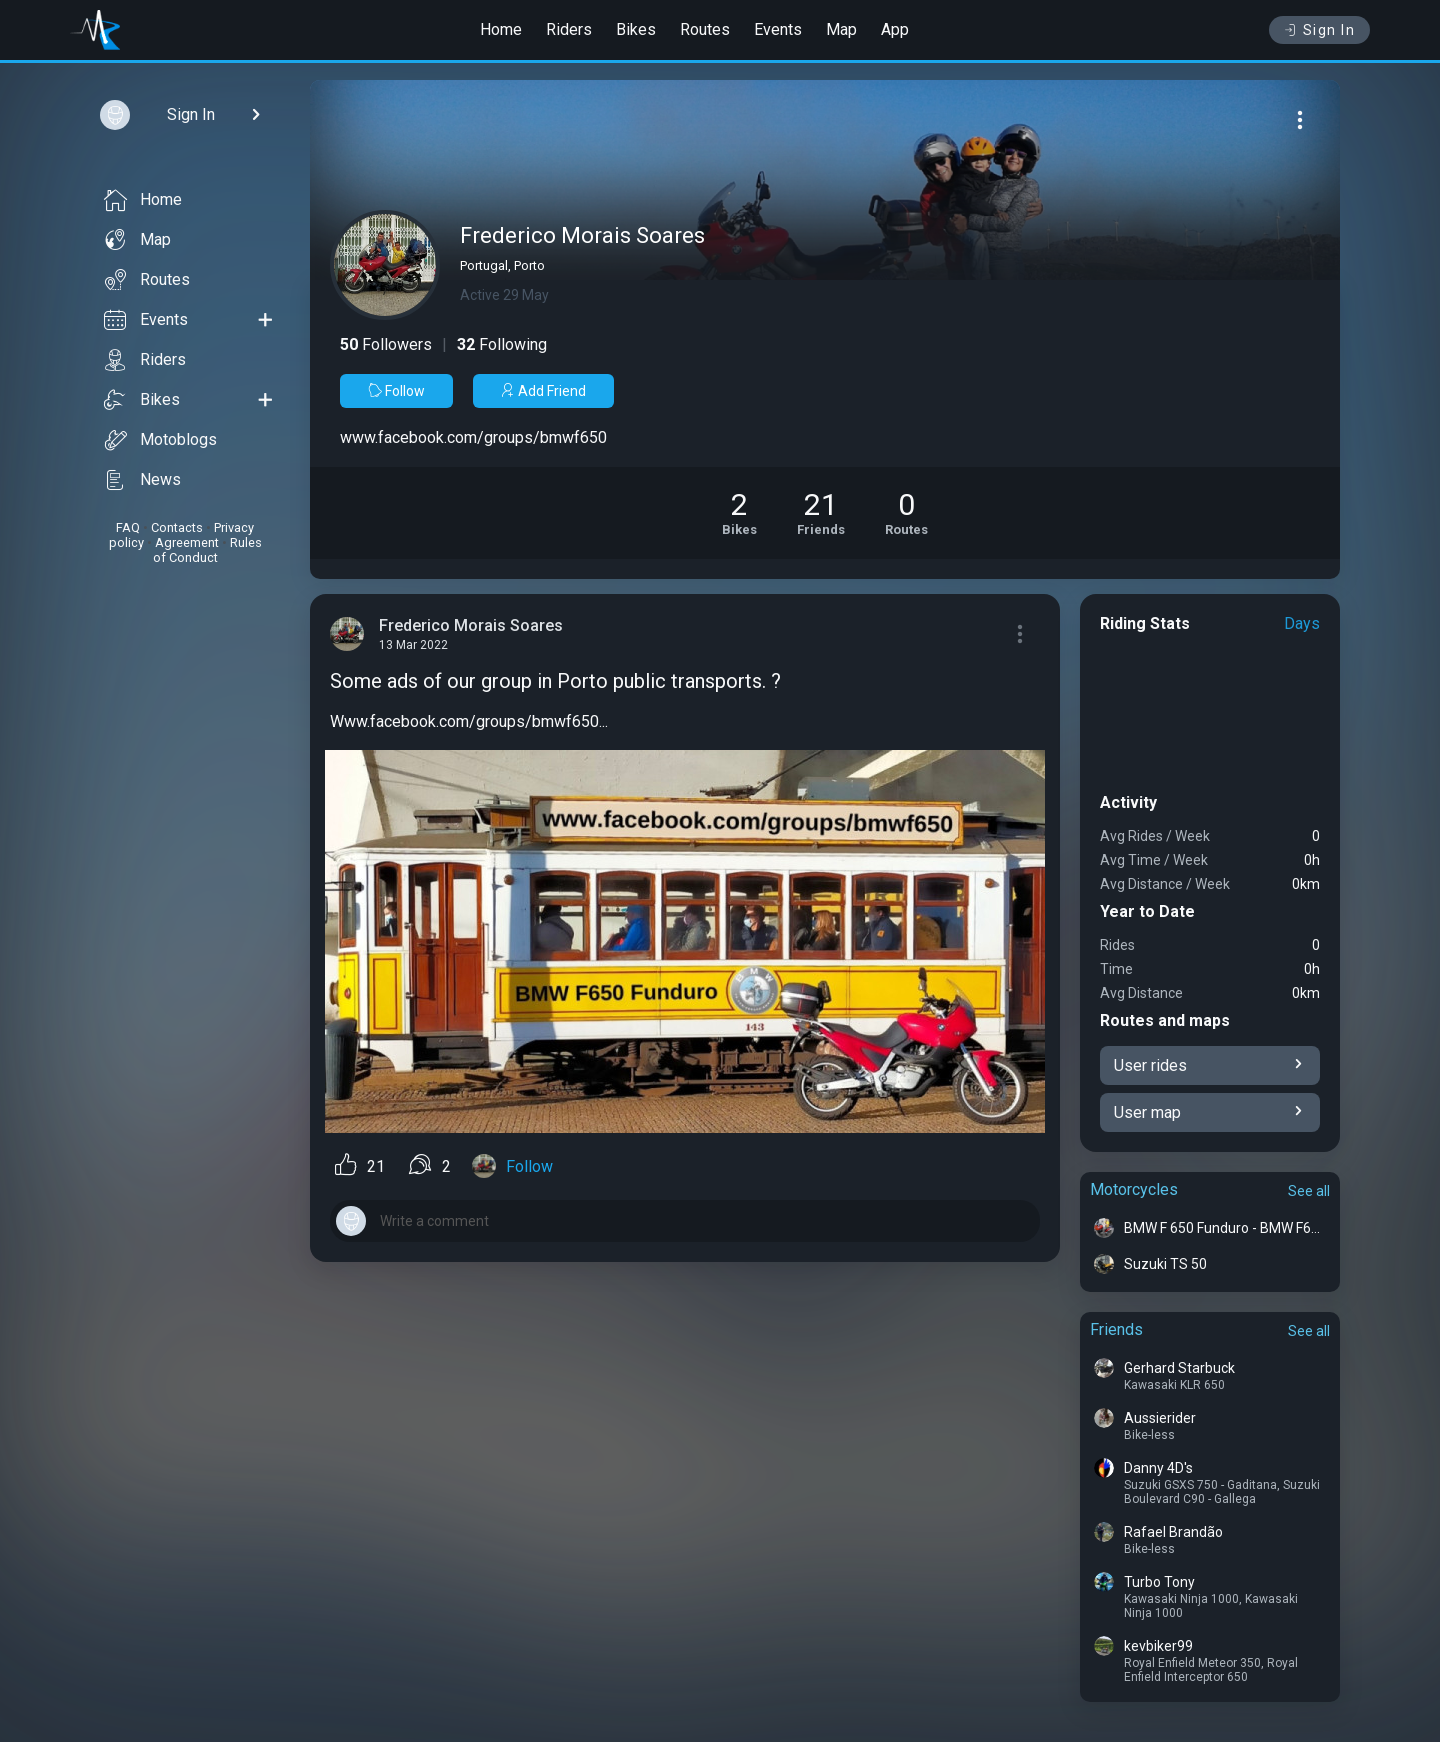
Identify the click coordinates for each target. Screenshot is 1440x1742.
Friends (1116, 1329)
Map (841, 29)
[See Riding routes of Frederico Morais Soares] (906, 513)
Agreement (187, 542)
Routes (705, 29)
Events (778, 29)
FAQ (128, 527)
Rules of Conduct (207, 550)
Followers (386, 344)
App (895, 29)
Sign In (1319, 30)
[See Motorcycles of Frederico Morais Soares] (739, 513)
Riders (569, 29)
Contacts (177, 527)
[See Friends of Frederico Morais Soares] (821, 513)
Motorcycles (1134, 1189)
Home (501, 29)
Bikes (636, 29)
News (142, 480)
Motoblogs (160, 440)
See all (1309, 1191)
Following (502, 344)
